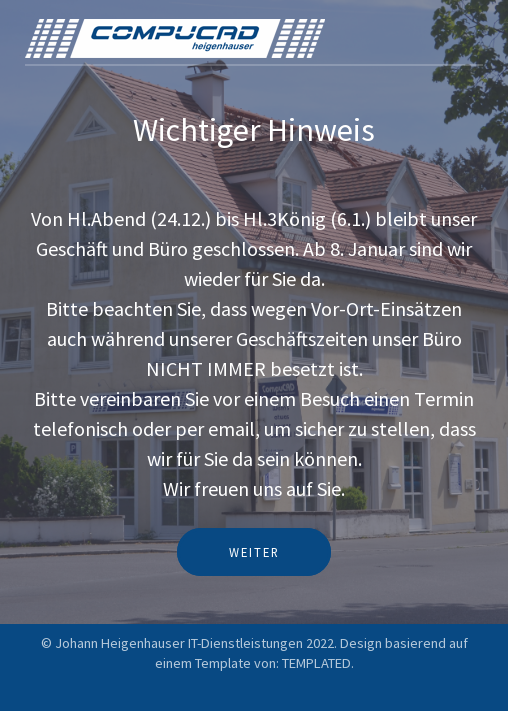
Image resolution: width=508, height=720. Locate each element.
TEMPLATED (316, 663)
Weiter (254, 552)
